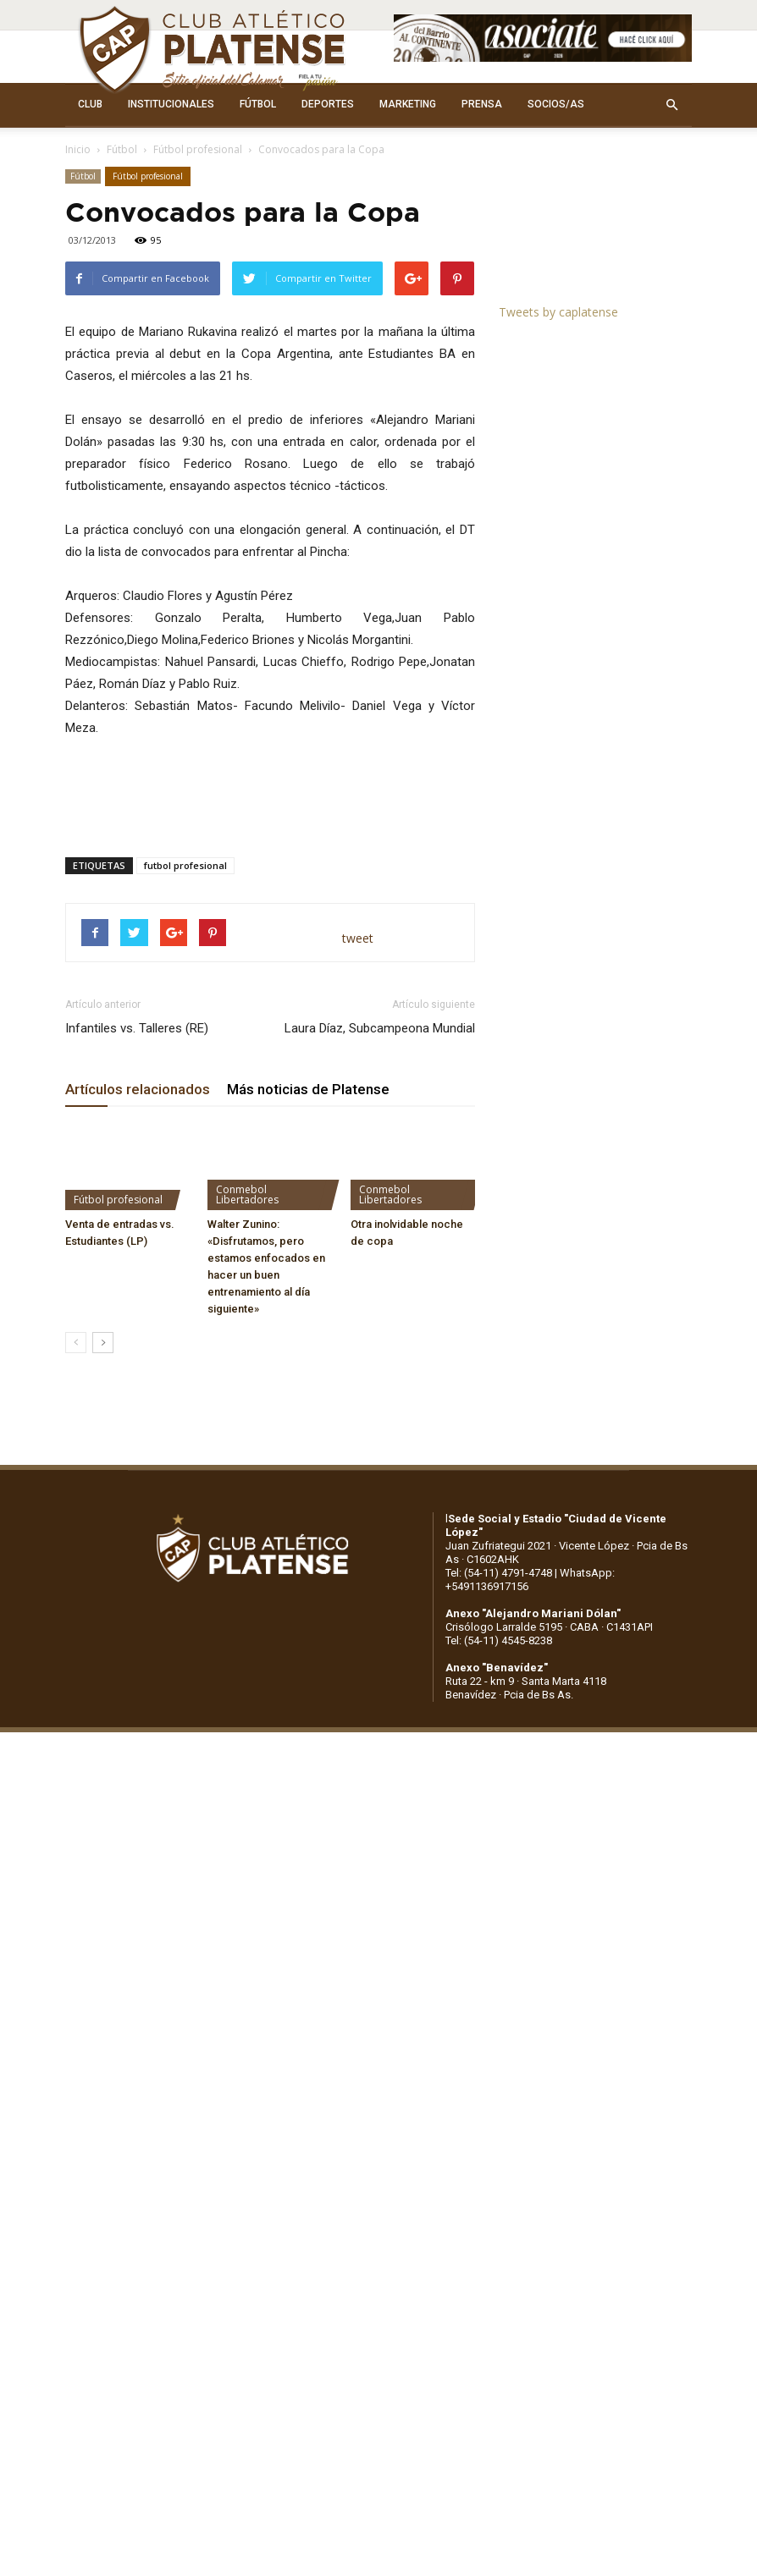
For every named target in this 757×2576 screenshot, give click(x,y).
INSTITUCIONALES (171, 104)
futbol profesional (185, 865)
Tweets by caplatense (558, 312)
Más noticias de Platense (308, 1089)
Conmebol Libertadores (247, 1194)
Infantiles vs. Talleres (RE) (136, 1028)
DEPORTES (327, 104)
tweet (357, 938)
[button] (671, 105)
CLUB (90, 104)
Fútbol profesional (197, 149)
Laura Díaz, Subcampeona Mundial (380, 1028)
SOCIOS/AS (556, 104)
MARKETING (407, 104)
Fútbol (122, 149)
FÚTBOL (258, 104)
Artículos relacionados (137, 1089)
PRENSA (481, 104)
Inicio (78, 149)
